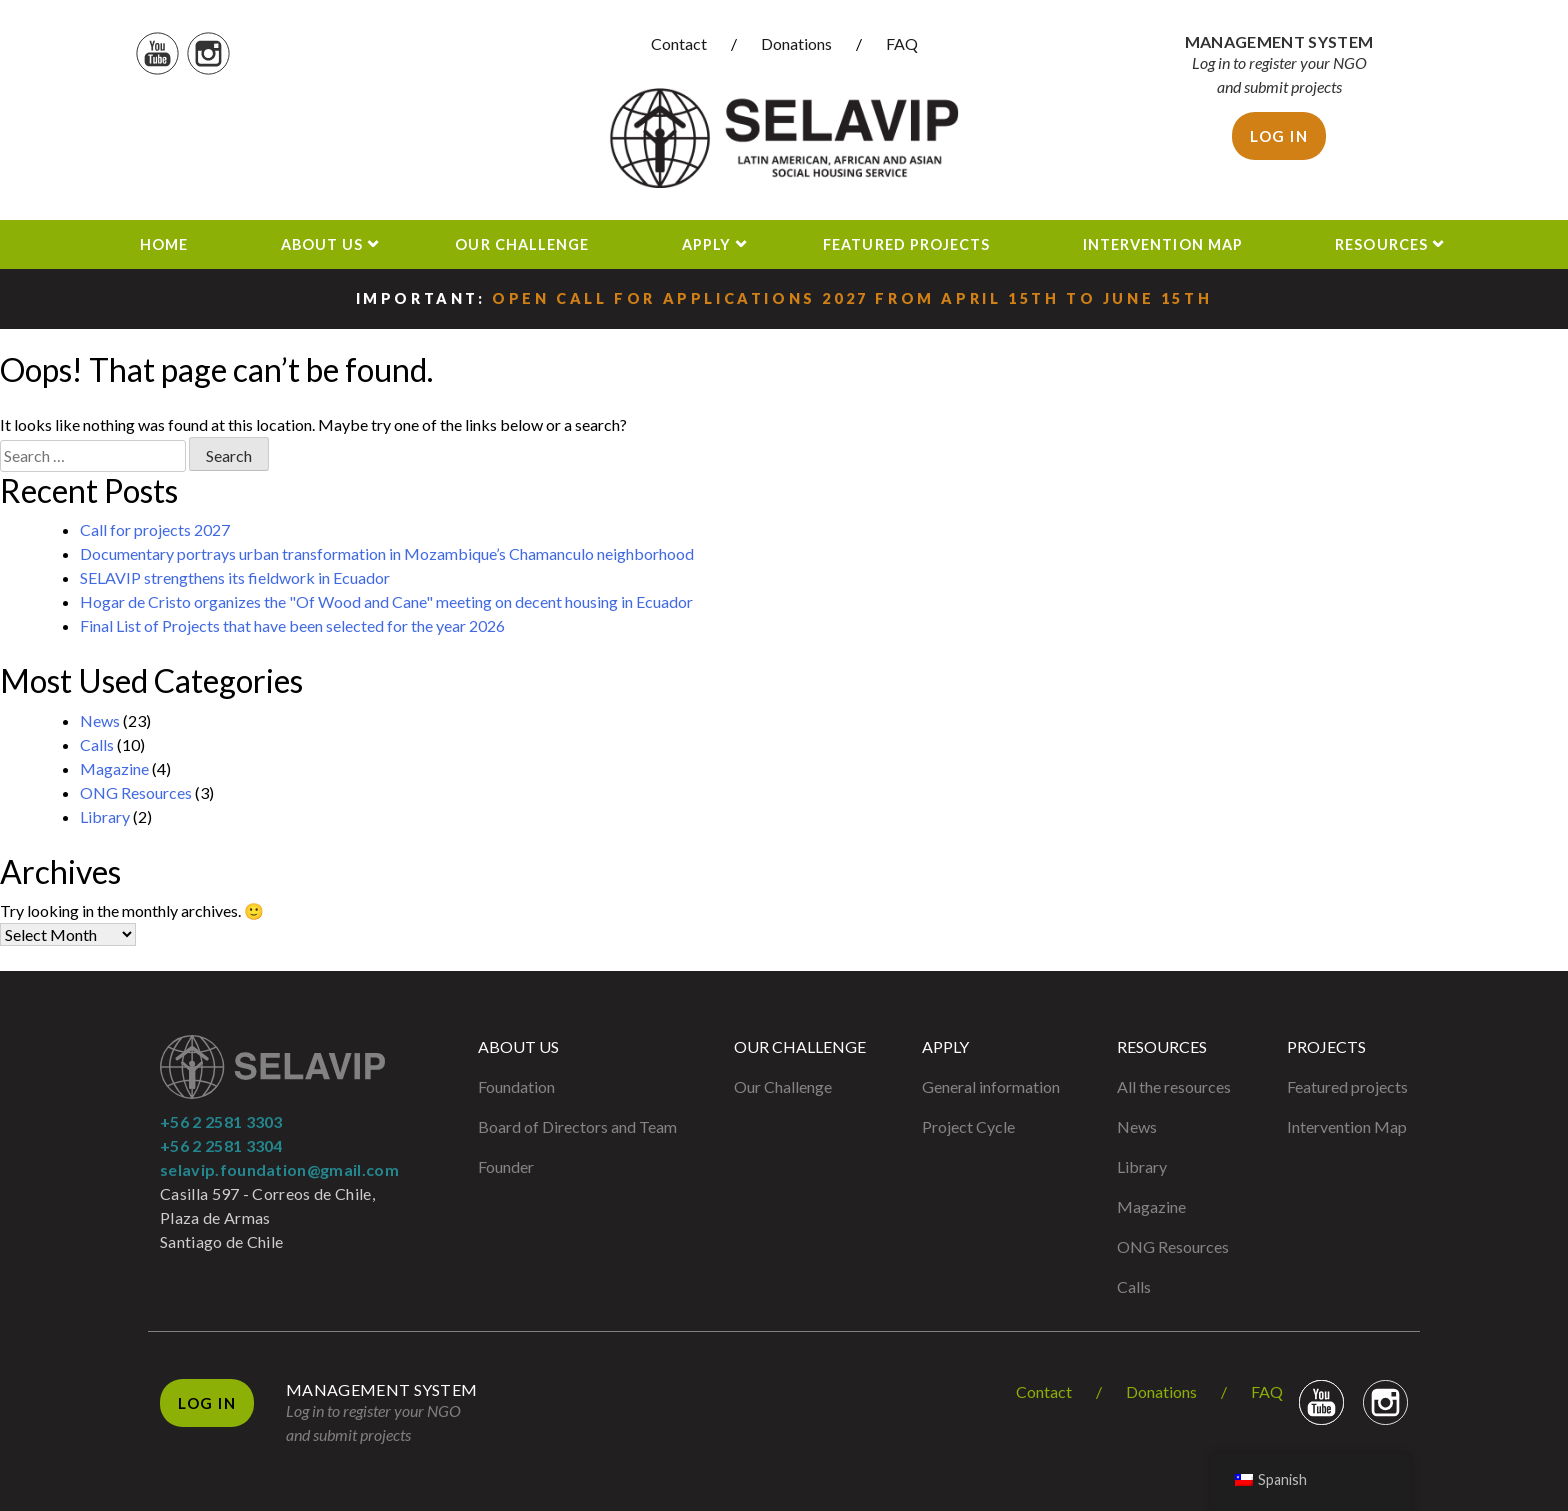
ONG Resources (136, 792)
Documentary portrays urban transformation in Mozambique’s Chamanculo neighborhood (387, 553)
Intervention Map (1163, 244)
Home (164, 244)
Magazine (114, 768)
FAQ (902, 43)
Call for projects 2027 (155, 529)
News (100, 720)
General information (991, 1086)
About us (322, 244)
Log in (1279, 136)
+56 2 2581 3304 (221, 1145)
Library (105, 816)
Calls (97, 744)
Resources (1381, 244)
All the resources (1174, 1086)
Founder (506, 1166)
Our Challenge (522, 244)
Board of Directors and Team (577, 1126)
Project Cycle (968, 1126)
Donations (796, 43)
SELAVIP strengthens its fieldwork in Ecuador (235, 577)
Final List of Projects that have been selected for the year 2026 (292, 625)
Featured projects (906, 244)
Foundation (516, 1086)
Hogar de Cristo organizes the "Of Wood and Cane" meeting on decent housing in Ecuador (386, 601)
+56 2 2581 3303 (221, 1121)
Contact (679, 43)
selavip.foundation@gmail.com (279, 1169)
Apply (706, 244)
